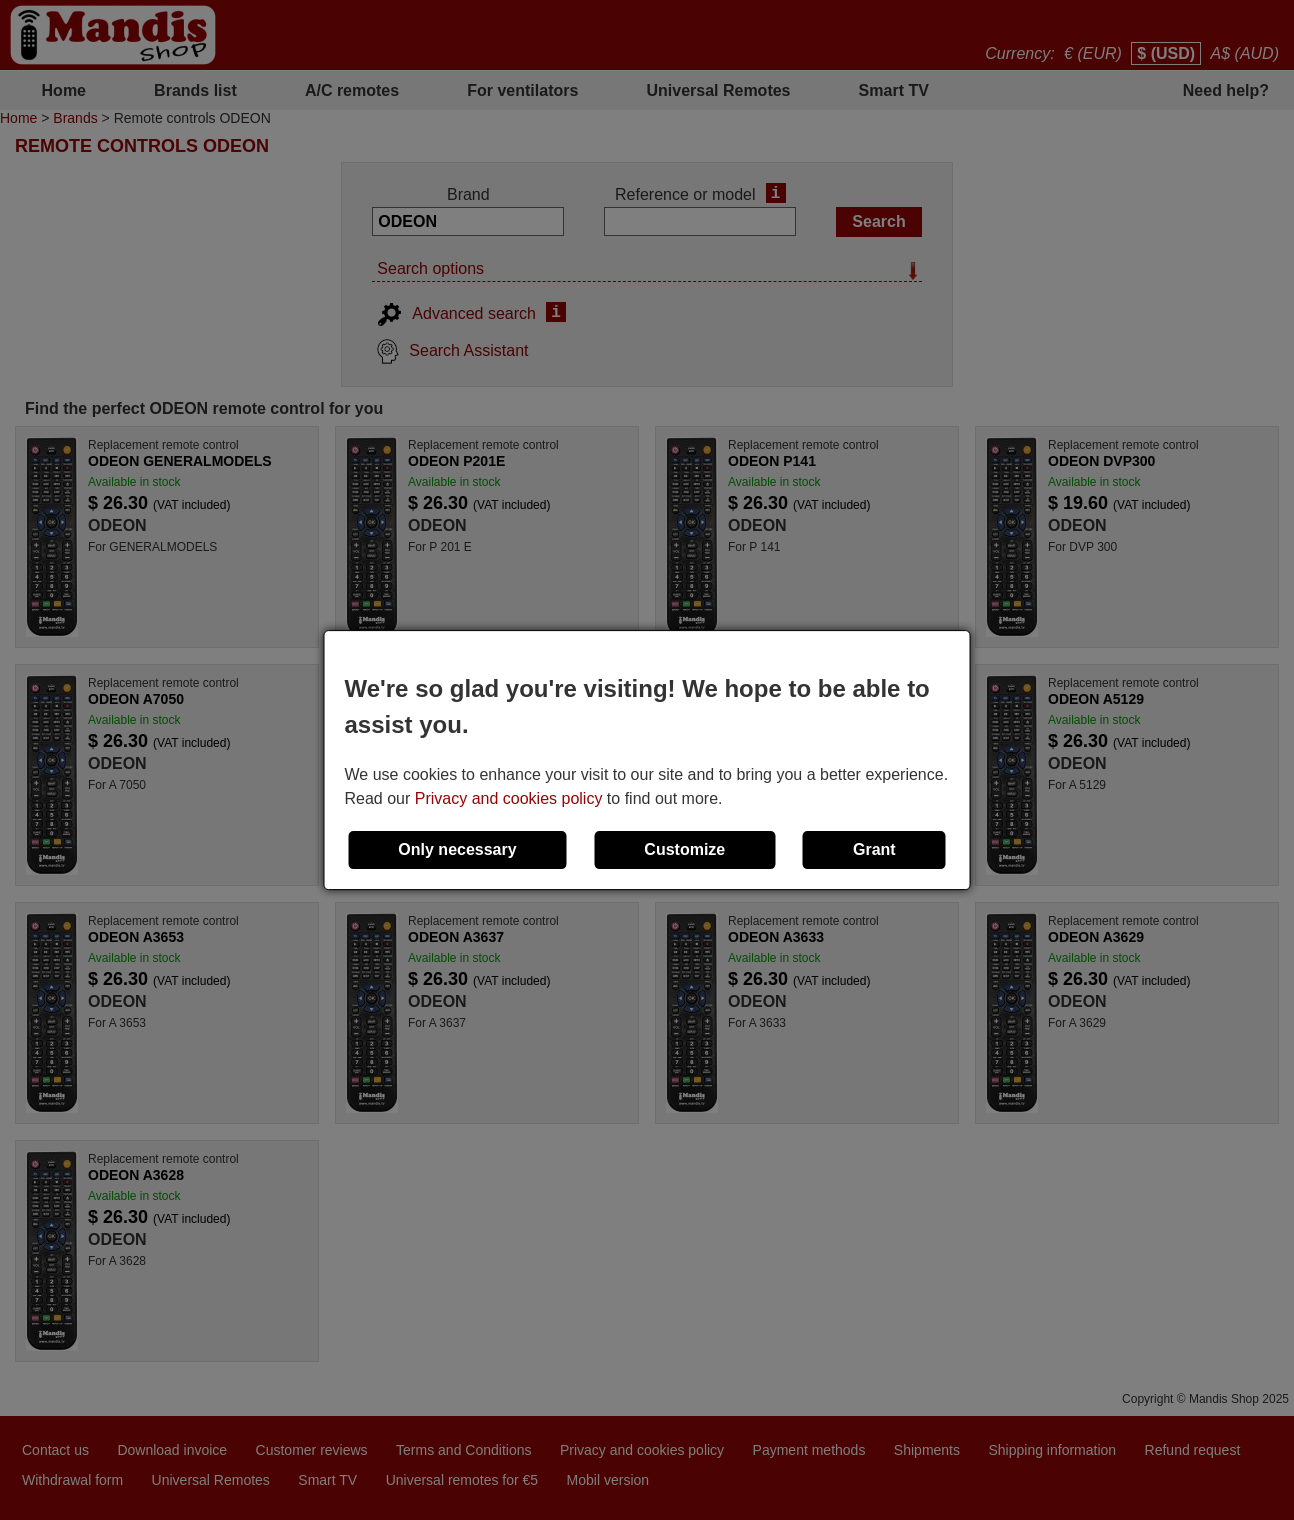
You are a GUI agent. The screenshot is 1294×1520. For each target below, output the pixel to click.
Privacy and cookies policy (509, 798)
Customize (684, 849)
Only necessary (457, 849)
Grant (874, 849)
